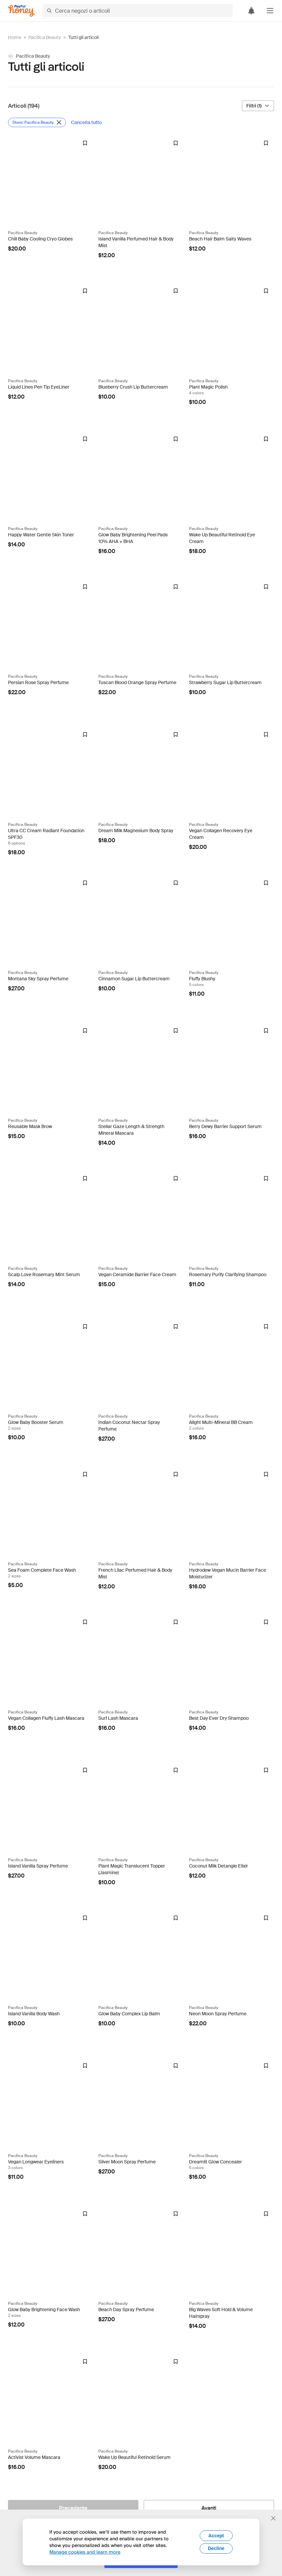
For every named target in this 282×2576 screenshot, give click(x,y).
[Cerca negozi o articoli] (138, 10)
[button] (270, 10)
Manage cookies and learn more (84, 2552)
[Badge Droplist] (85, 143)
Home (14, 37)
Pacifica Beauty (44, 37)
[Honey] (21, 11)
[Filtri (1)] (258, 105)
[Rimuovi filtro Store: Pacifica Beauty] (37, 122)
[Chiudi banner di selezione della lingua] (273, 2518)
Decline (216, 2548)
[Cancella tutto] (86, 122)
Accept (216, 2535)
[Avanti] (209, 2508)
